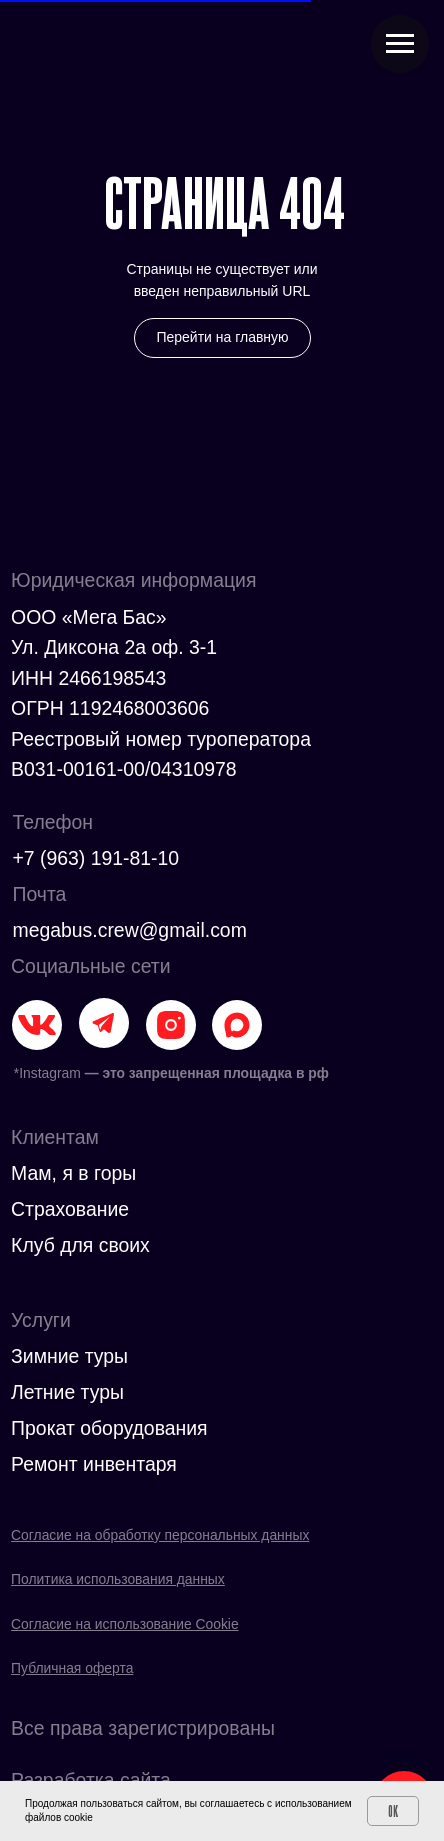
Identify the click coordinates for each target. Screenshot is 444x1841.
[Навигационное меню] (400, 44)
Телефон (52, 822)
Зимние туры (69, 1356)
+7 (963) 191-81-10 (95, 858)
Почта (39, 894)
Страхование (70, 1209)
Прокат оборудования (109, 1428)
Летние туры (67, 1392)
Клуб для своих (80, 1245)
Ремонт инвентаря (94, 1464)
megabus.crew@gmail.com (129, 930)
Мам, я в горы (73, 1173)
